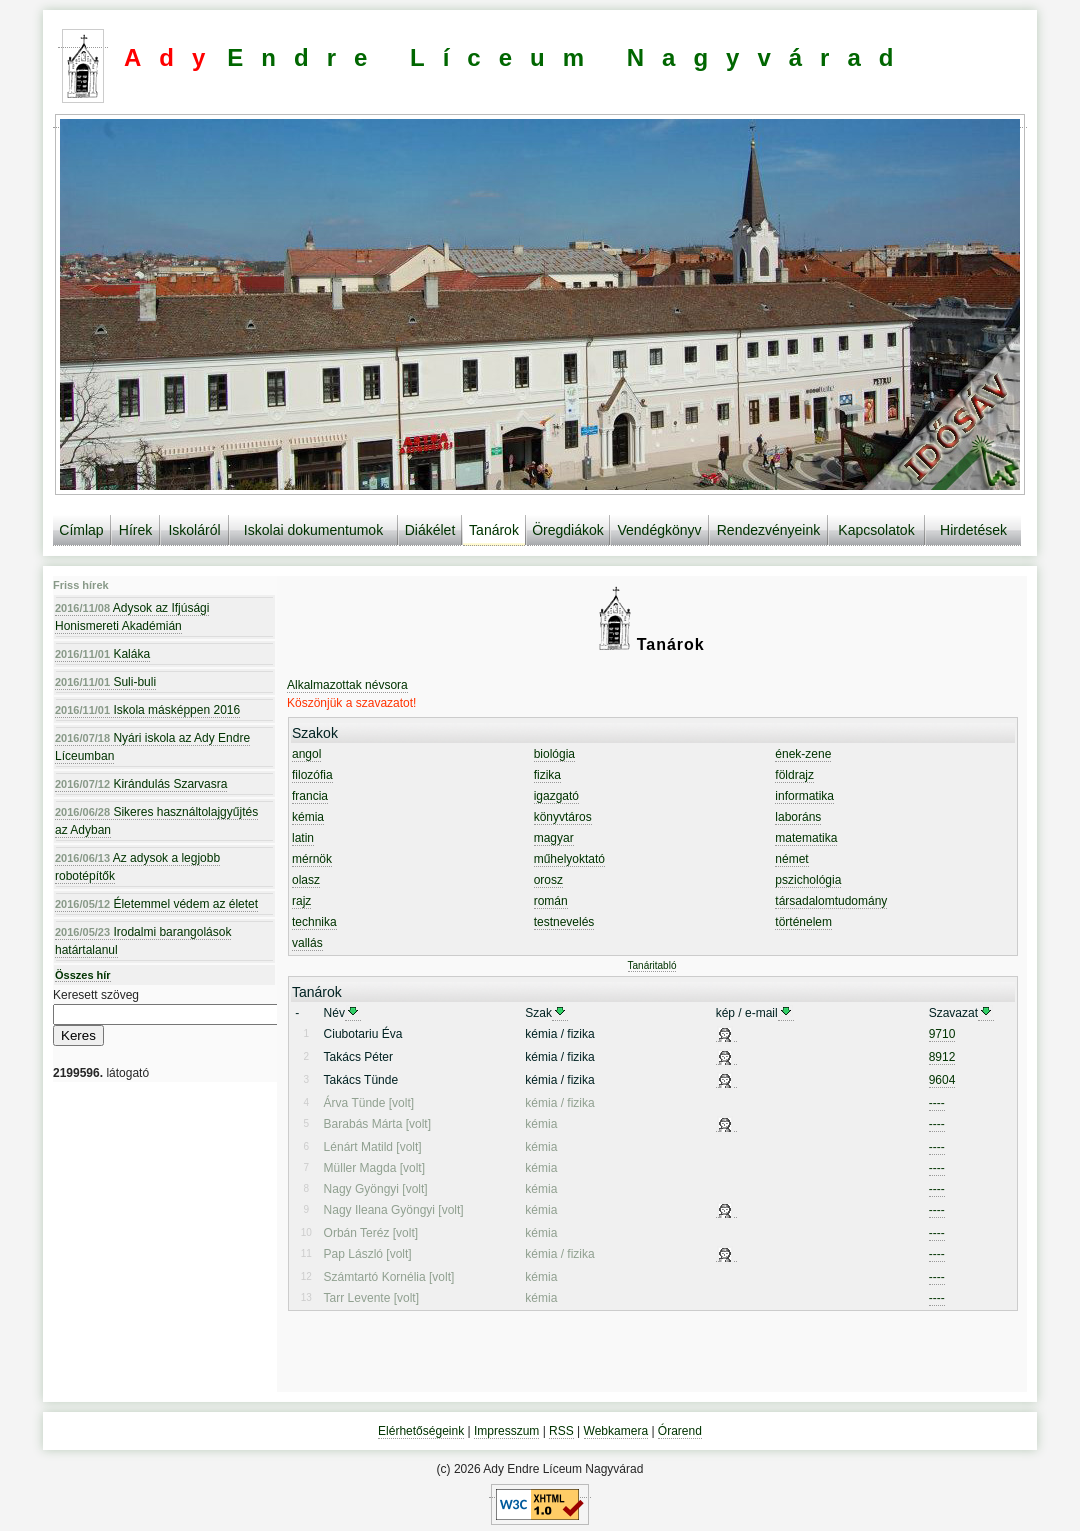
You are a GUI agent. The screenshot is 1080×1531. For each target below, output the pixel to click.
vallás (307, 943)
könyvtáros (563, 817)
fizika (547, 775)
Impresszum (506, 1431)
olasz (306, 880)
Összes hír (83, 975)
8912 (942, 1057)
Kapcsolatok (876, 530)
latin (303, 838)
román (551, 901)
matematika (806, 838)
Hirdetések (973, 530)
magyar (554, 838)
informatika (804, 796)
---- (937, 1103)
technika (314, 922)
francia (310, 796)
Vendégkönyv (659, 530)
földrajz (794, 775)
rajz (301, 901)
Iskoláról (194, 530)
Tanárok (494, 530)
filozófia (312, 775)
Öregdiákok (568, 530)
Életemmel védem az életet (156, 904)
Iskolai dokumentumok (313, 530)
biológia (554, 754)
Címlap (81, 530)
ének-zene (803, 754)
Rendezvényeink (769, 530)
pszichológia (808, 880)
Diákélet (430, 530)
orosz (548, 880)
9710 (942, 1034)
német (791, 859)
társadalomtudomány (831, 901)
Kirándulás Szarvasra (141, 784)
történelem (803, 922)
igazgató (556, 796)
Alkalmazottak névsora (347, 685)
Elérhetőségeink (421, 1431)
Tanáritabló (652, 965)
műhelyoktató (569, 859)
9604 (942, 1080)
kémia (308, 817)
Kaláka (102, 654)
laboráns (798, 817)
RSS (561, 1431)
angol (306, 754)
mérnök (312, 859)
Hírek (135, 530)
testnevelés (564, 922)
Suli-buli (105, 682)
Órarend (680, 1431)
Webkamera (616, 1431)
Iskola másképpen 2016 (147, 710)
